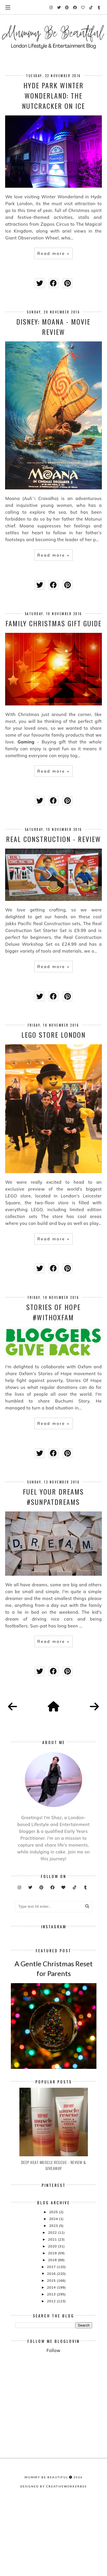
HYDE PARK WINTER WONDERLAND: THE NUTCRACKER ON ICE (53, 95)
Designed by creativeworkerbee (53, 2571)
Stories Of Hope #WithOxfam (53, 1312)
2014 (51, 2359)
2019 (53, 2325)
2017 (51, 2339)
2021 (53, 2311)
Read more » (53, 253)
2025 (54, 2284)
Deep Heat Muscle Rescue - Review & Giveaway (53, 2237)
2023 (54, 2298)
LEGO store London (53, 1034)
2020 (53, 2318)
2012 (51, 2373)
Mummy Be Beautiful (46, 2562)
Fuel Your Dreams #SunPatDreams (53, 1496)
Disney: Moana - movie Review (53, 326)
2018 (53, 2332)
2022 (53, 2305)
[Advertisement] (61, 2444)
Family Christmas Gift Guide (53, 623)
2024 (54, 2291)
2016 (51, 2346)
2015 (51, 2353)
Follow (53, 2422)
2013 (51, 2366)
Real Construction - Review (53, 839)
